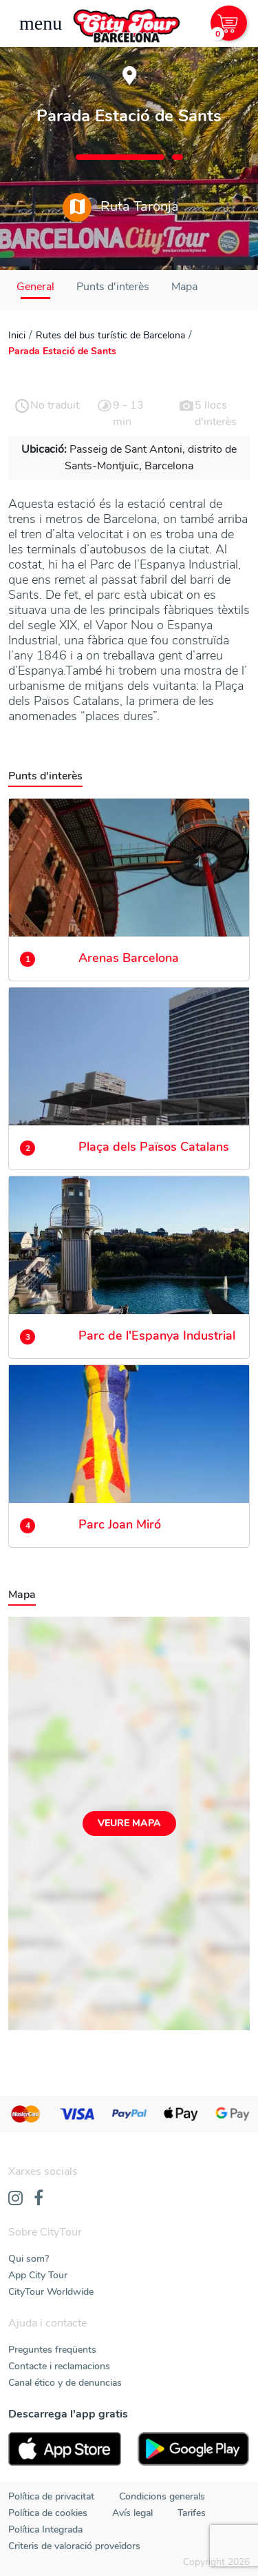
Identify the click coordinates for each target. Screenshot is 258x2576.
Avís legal (132, 2512)
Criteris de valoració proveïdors (74, 2546)
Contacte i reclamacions (59, 2366)
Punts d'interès (112, 286)
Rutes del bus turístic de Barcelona (110, 335)
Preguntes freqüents (52, 2349)
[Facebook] (38, 2199)
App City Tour (37, 2275)
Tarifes (192, 2512)
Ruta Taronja (121, 207)
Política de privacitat (51, 2496)
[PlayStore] (194, 2449)
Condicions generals (162, 2496)
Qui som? (28, 2258)
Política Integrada (45, 2529)
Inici (16, 335)
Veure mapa (129, 1823)
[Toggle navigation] (40, 23)
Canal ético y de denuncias (65, 2382)
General (35, 286)
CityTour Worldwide (51, 2291)
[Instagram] (15, 2199)
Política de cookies (47, 2512)
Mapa (184, 286)
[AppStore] (64, 2449)
